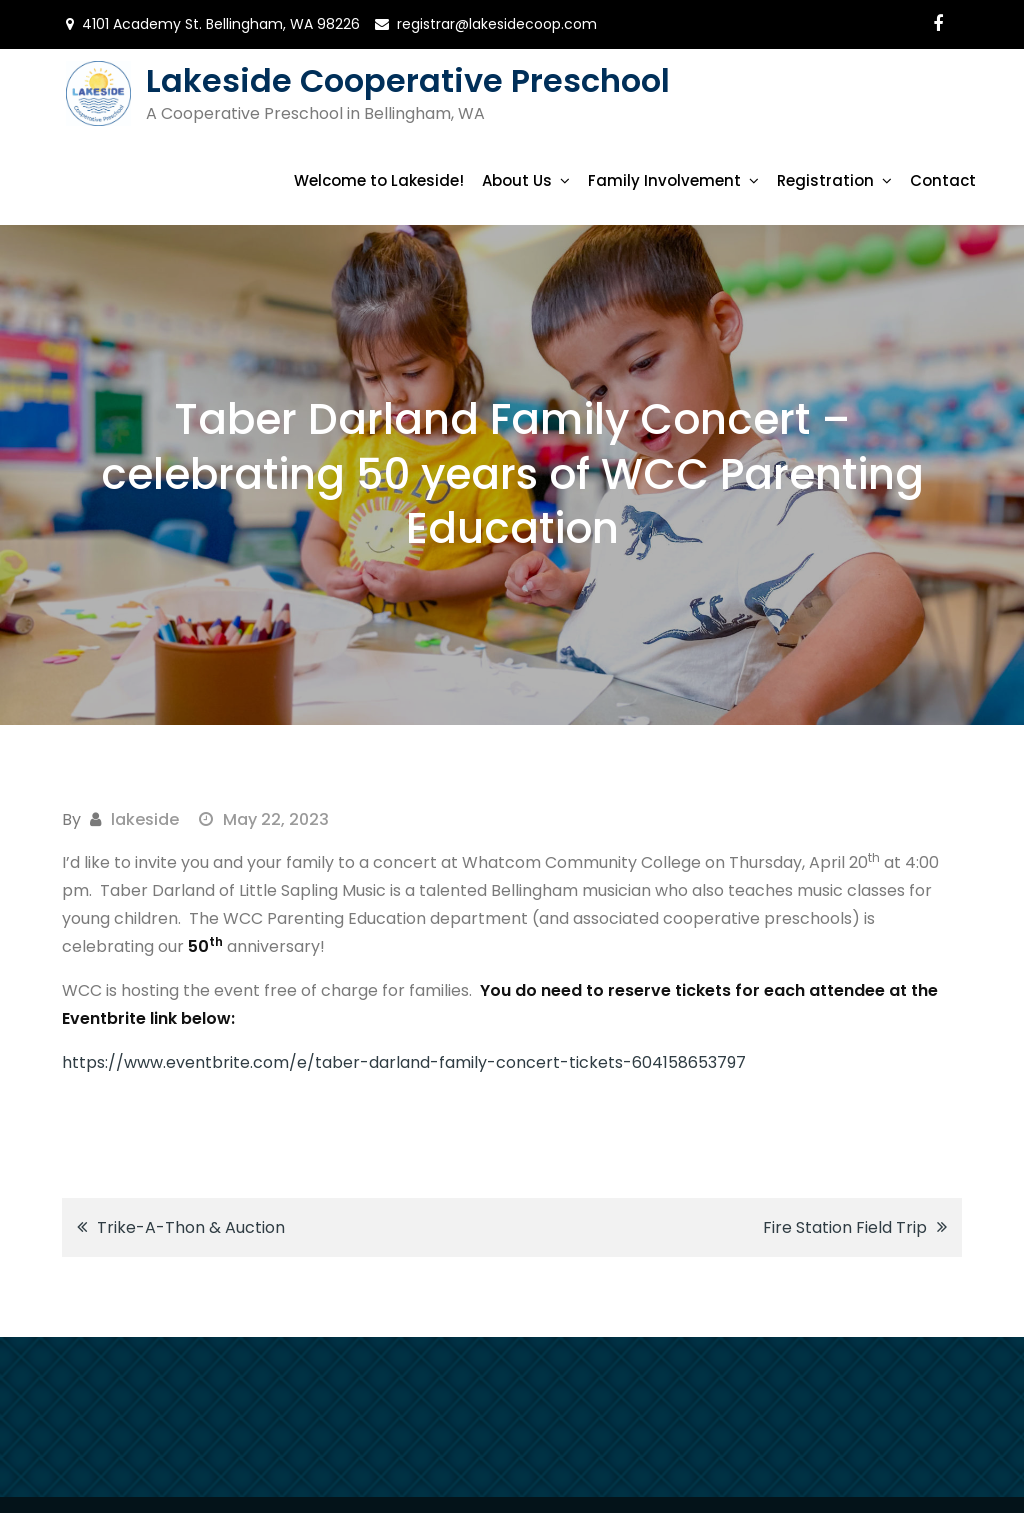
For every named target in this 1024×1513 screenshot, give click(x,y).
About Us (517, 180)
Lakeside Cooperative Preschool (408, 80)
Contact (943, 180)
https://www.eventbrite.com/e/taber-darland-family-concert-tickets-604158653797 (404, 1062)
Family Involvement (664, 180)
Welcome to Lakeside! (379, 180)
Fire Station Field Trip (845, 1227)
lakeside (145, 819)
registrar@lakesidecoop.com (497, 24)
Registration (825, 180)
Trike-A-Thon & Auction (191, 1227)
